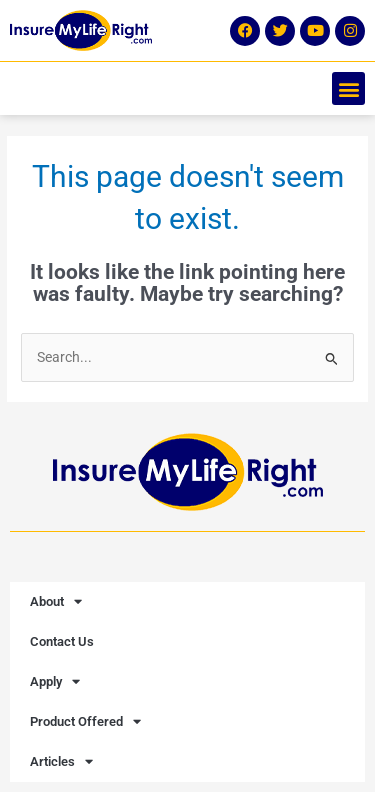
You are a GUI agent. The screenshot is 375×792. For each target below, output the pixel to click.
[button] (348, 88)
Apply (55, 681)
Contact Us (62, 641)
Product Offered (85, 721)
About (56, 601)
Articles (61, 761)
